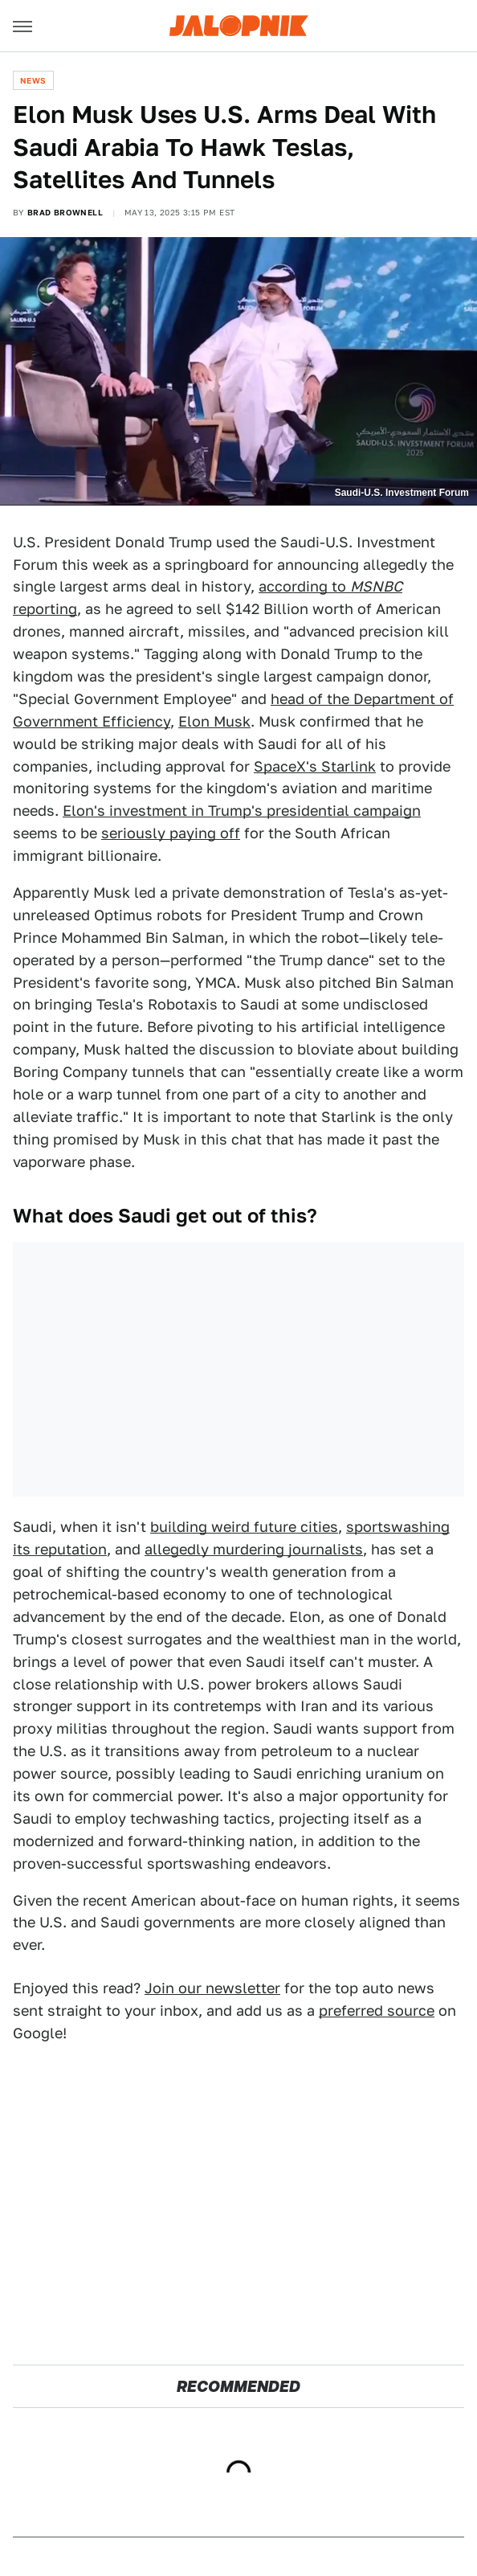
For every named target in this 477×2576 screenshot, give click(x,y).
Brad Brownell (65, 212)
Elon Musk (214, 721)
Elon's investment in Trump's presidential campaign (242, 810)
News (33, 80)
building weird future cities (244, 1526)
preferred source (376, 2010)
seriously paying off (170, 833)
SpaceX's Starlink (315, 766)
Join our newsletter (212, 1988)
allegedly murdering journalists (254, 1549)
